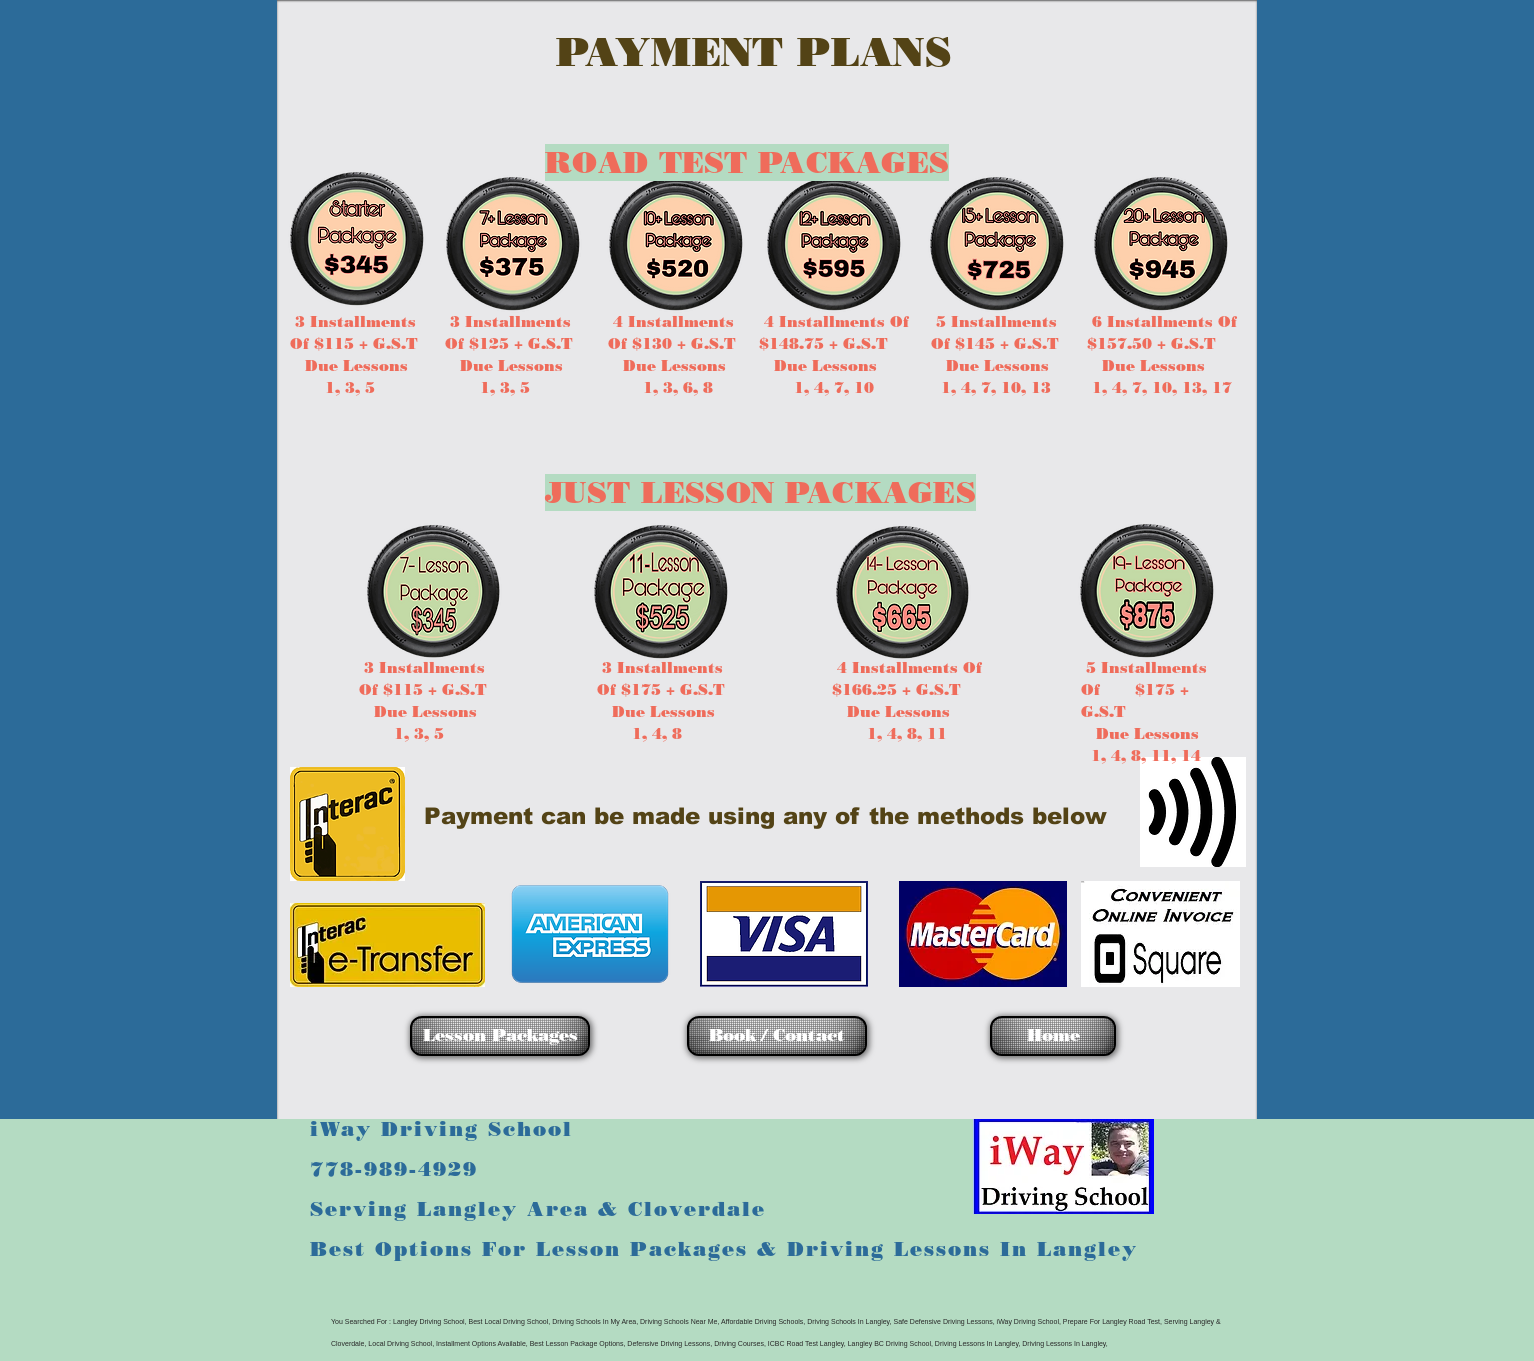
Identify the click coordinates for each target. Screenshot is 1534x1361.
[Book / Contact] (777, 1036)
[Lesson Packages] (500, 1036)
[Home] (1053, 1036)
